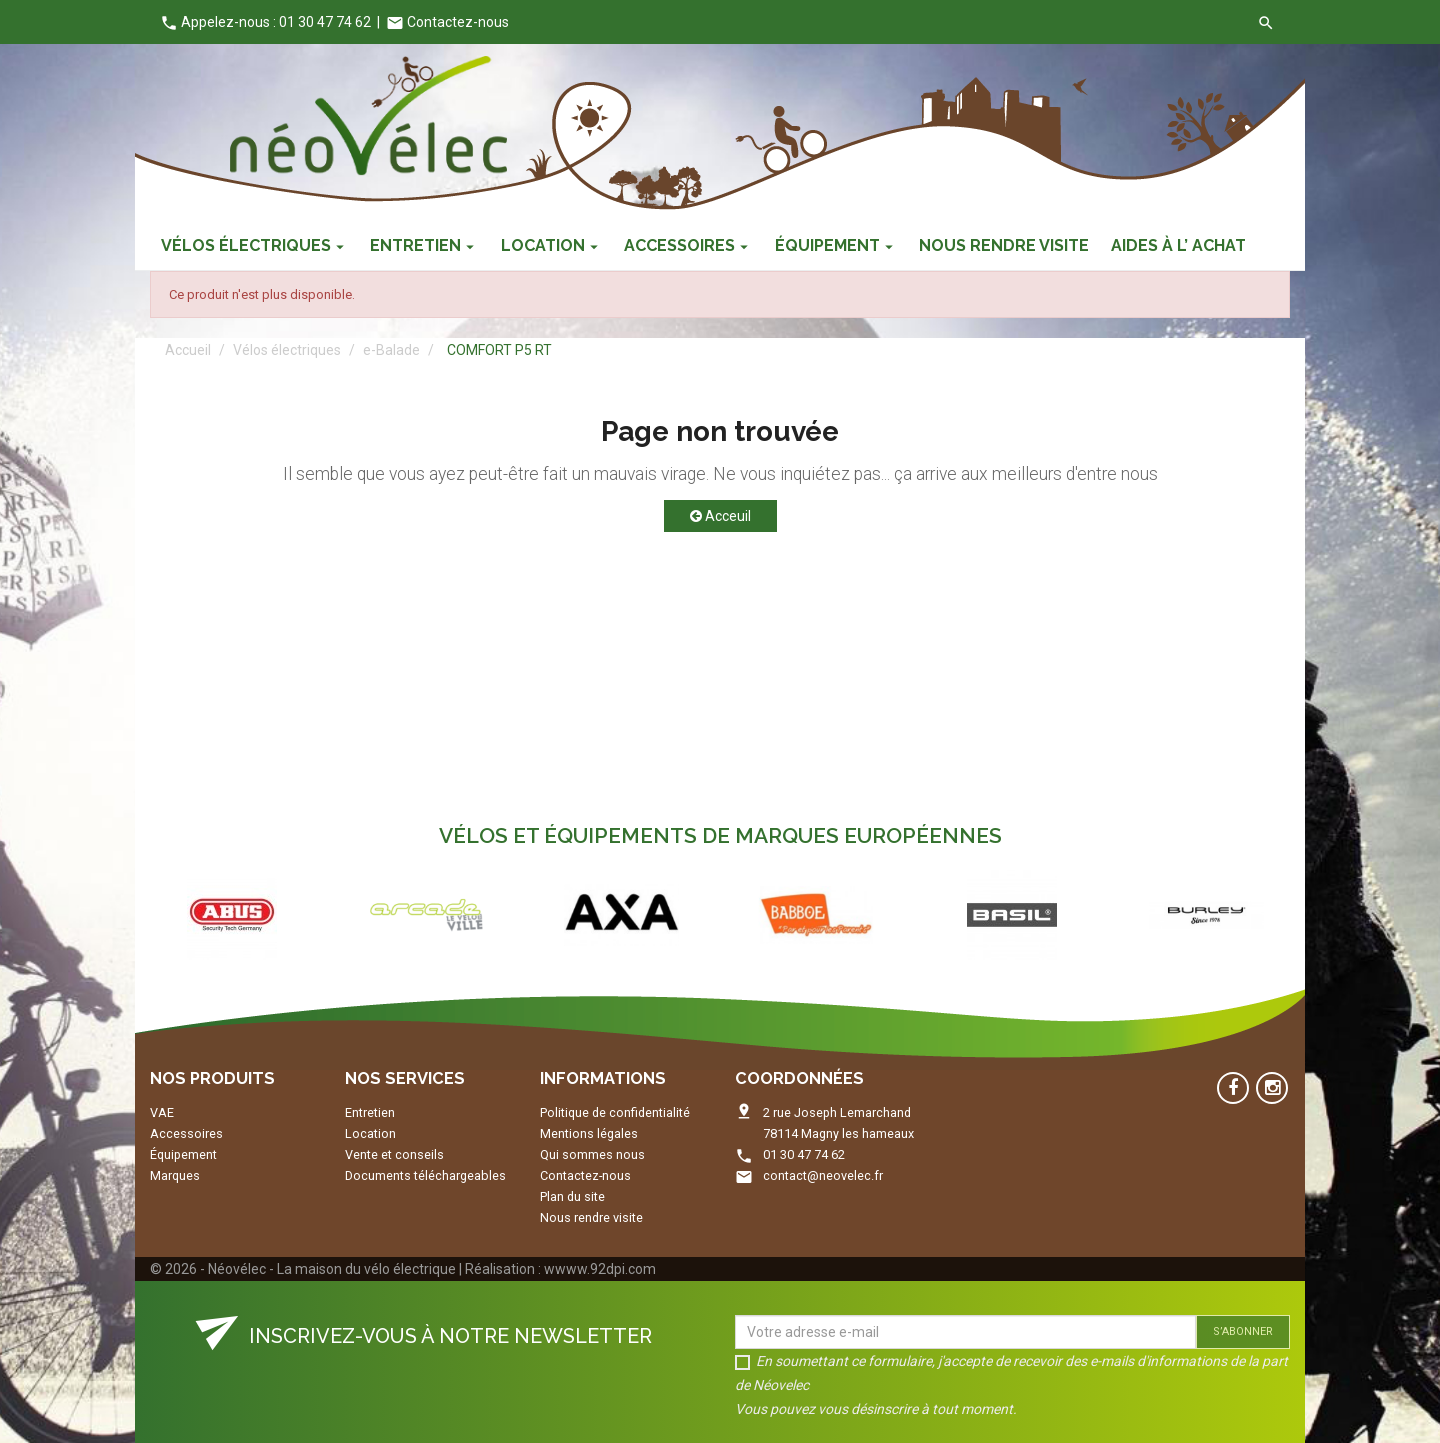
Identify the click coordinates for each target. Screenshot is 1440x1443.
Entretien (370, 1112)
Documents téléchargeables (425, 1175)
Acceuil (720, 516)
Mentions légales (589, 1133)
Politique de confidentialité (615, 1112)
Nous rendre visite (591, 1217)
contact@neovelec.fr (823, 1175)
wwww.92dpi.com (600, 1269)
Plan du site (572, 1196)
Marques (175, 1175)
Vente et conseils (394, 1154)
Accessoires (186, 1133)
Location (370, 1133)
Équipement (183, 1154)
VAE (162, 1112)
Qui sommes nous (592, 1154)
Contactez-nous (447, 22)
